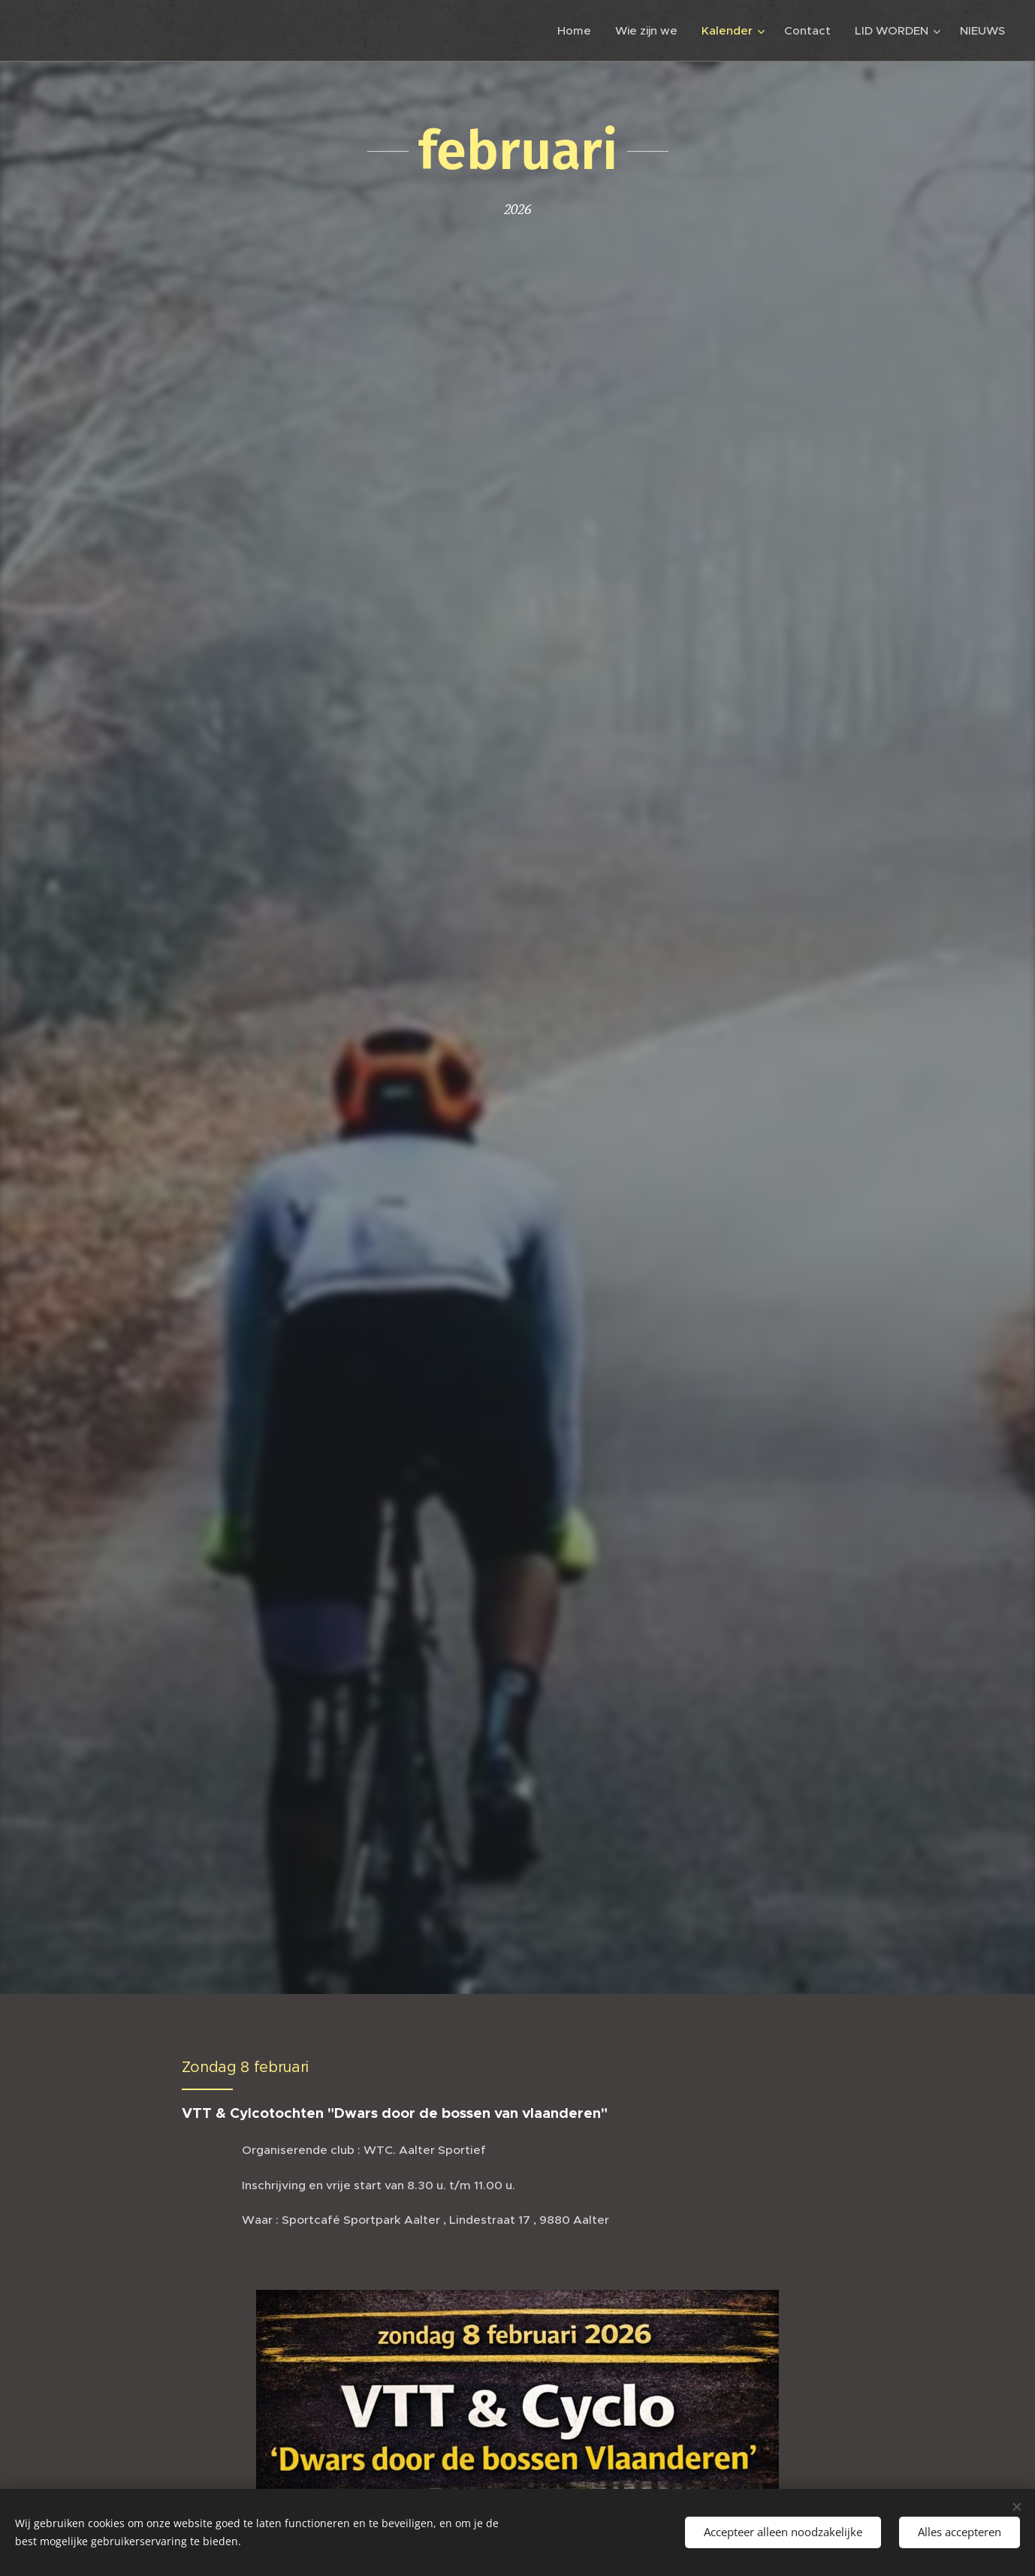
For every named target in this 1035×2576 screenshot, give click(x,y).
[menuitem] (578, 31)
